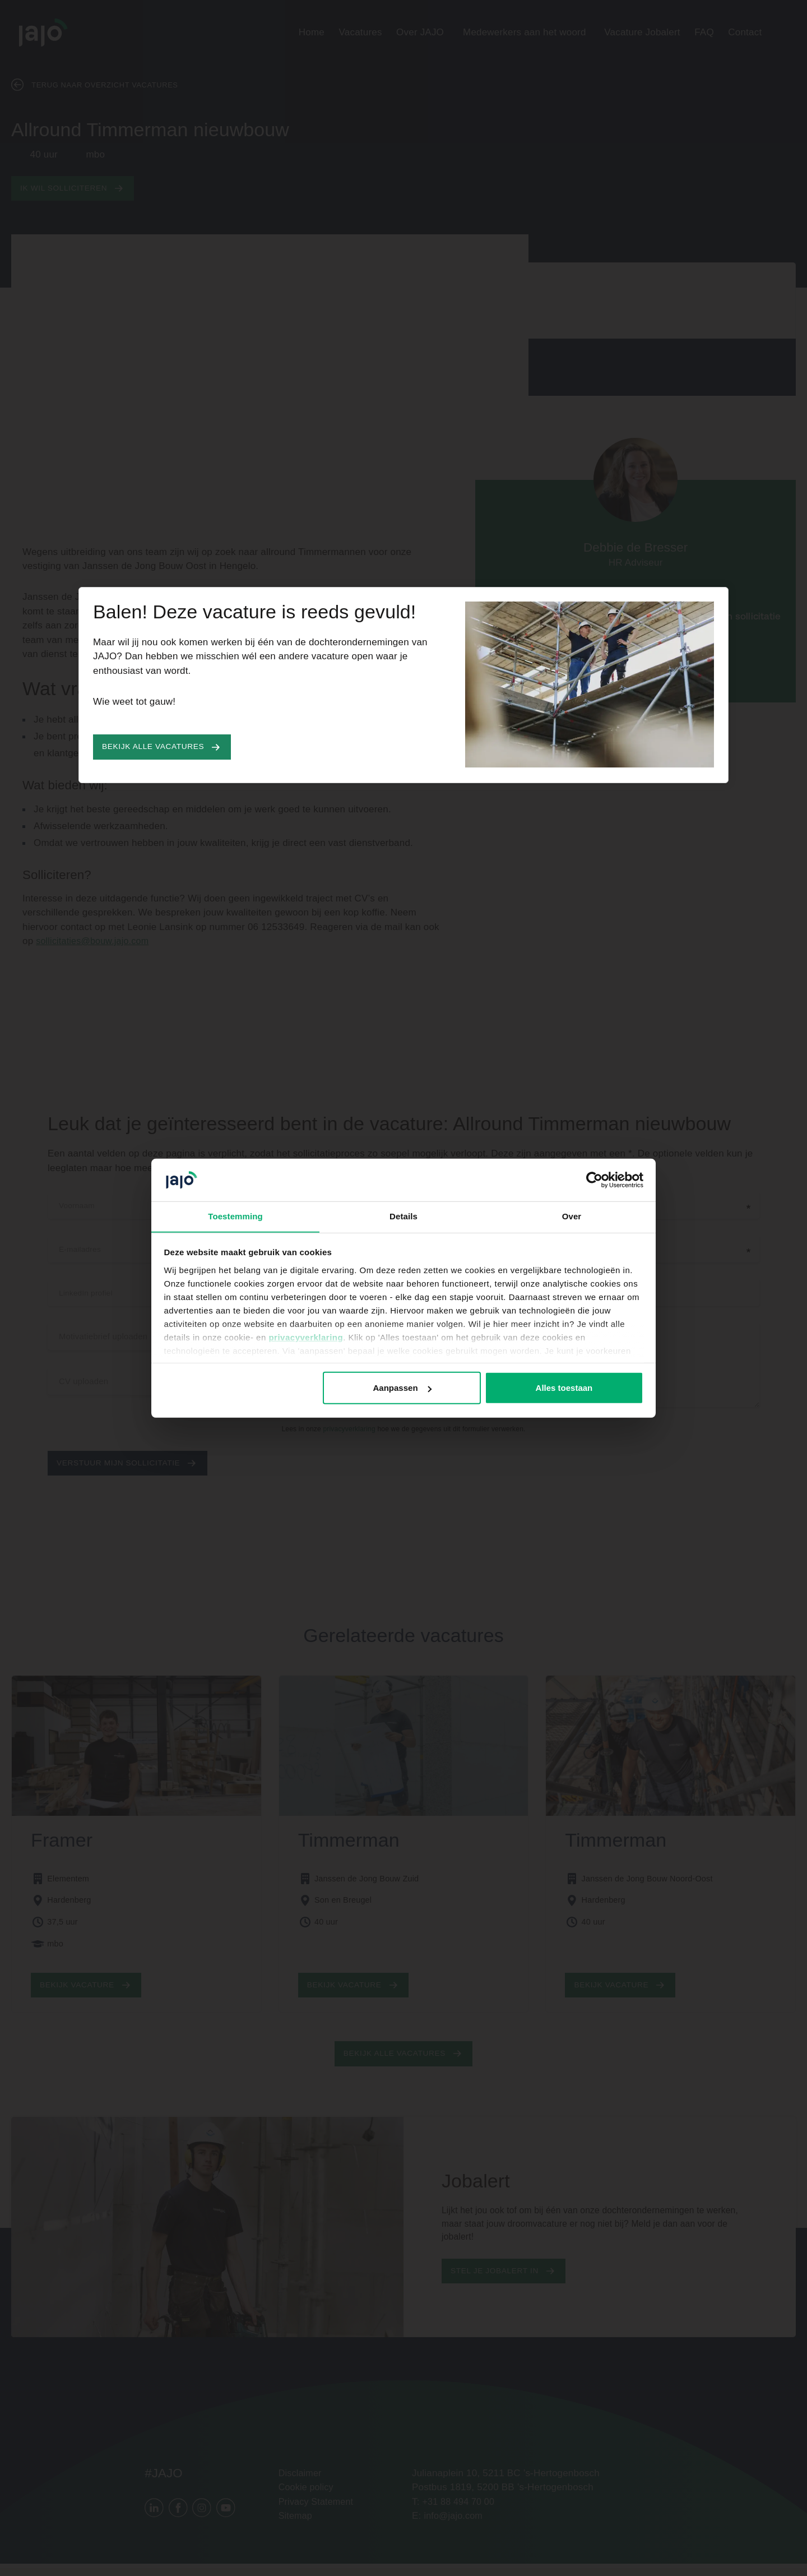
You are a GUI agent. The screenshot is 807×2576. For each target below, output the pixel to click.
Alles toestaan (564, 1388)
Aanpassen (402, 1388)
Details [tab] (403, 1216)
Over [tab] (572, 1216)
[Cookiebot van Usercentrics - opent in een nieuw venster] (594, 1179)
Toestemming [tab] (235, 1216)
